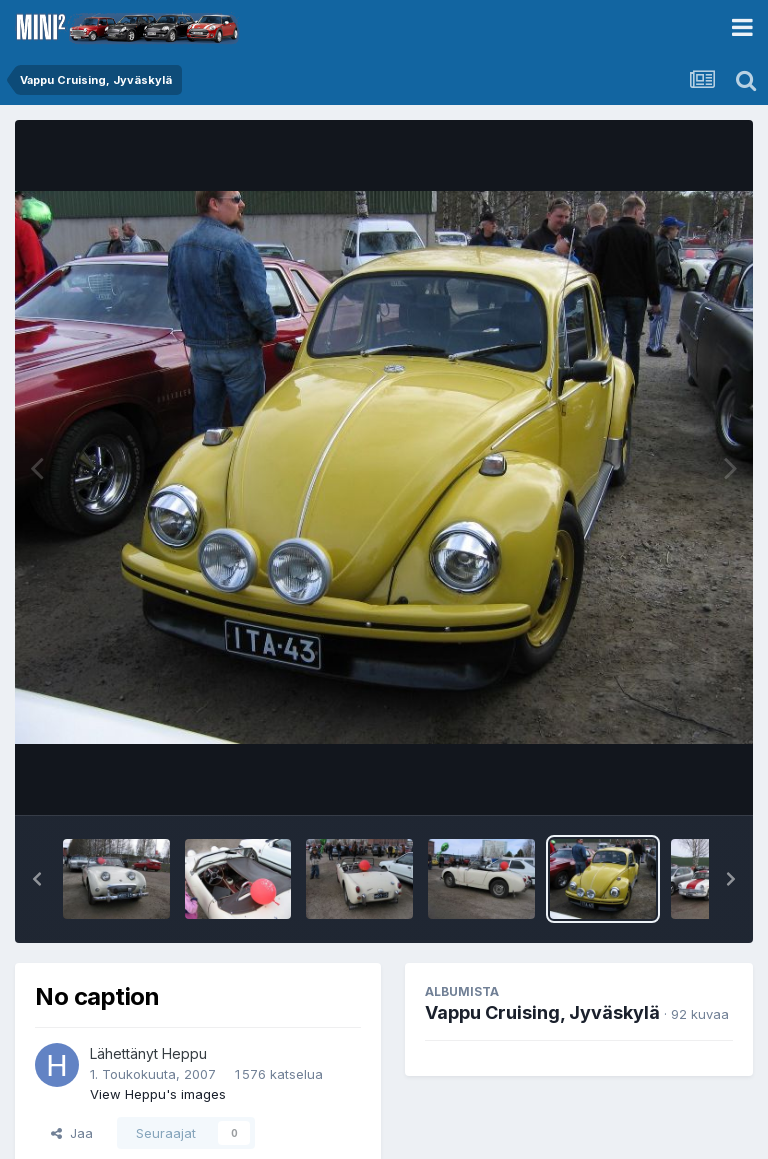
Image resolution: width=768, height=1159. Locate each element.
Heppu (184, 1053)
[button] (37, 879)
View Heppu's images (158, 1094)
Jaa (72, 1133)
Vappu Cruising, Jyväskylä (542, 1012)
